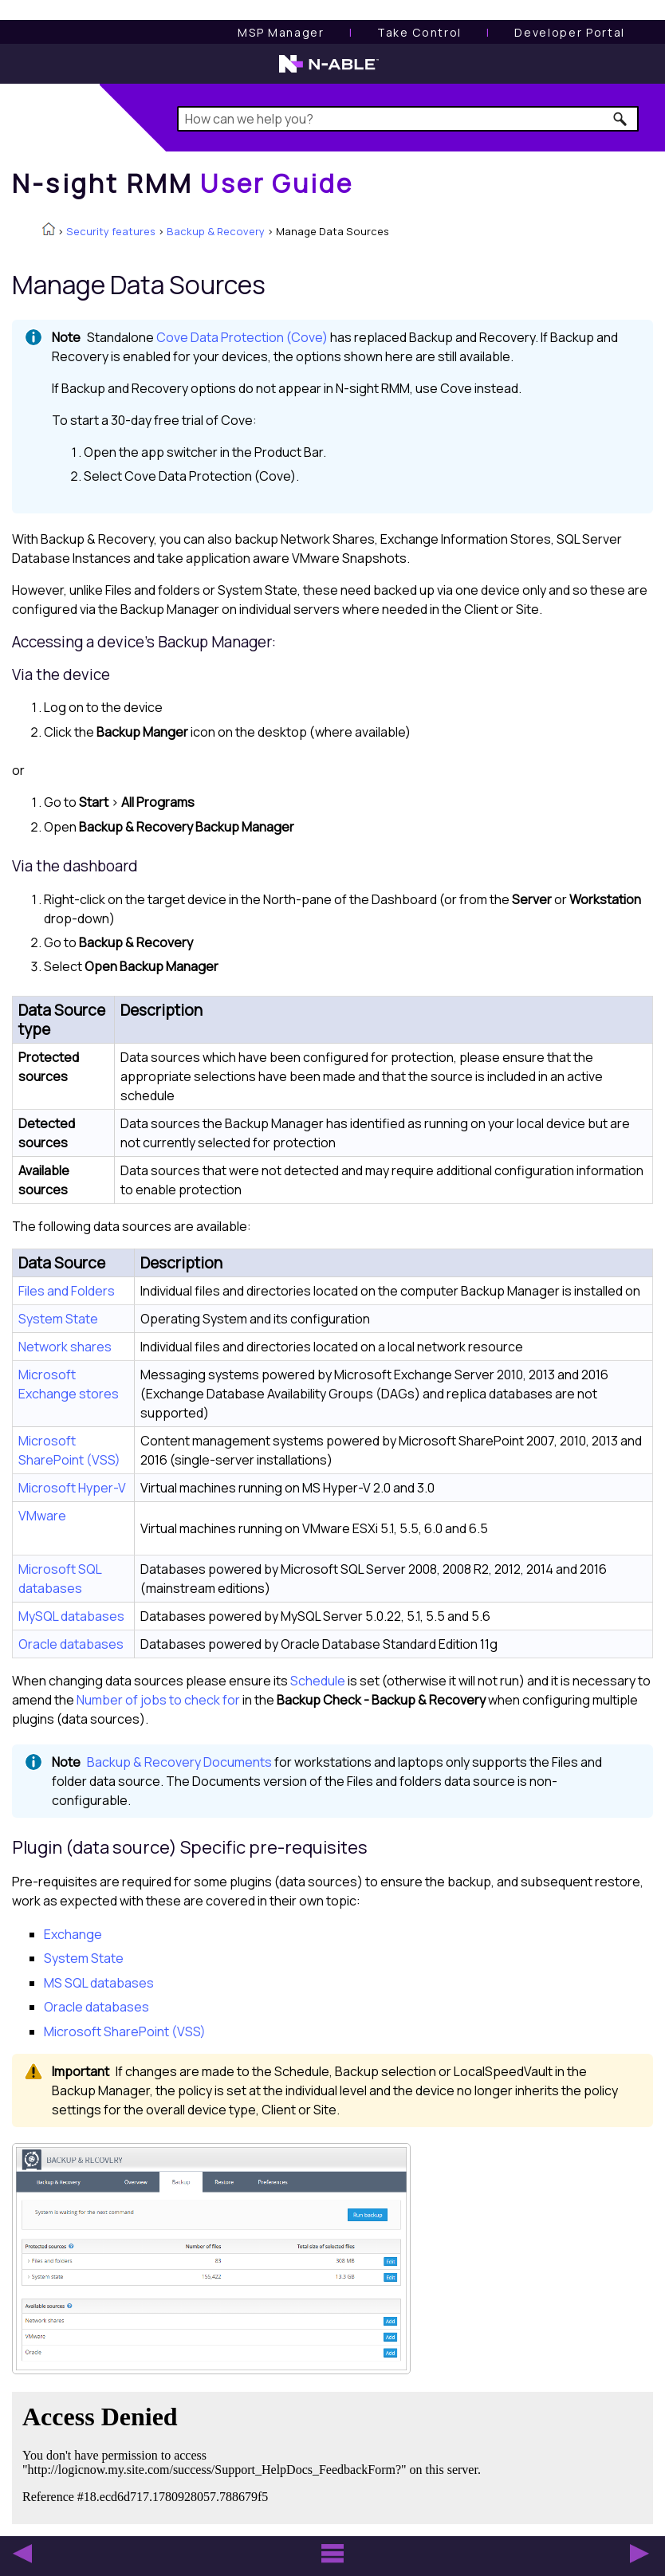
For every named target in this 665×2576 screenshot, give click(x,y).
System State (58, 1318)
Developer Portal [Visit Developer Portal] (569, 32)
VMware (42, 1515)
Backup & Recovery (216, 231)
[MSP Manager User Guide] (281, 32)
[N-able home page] (329, 71)
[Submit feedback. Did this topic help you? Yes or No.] (255, 2455)
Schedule (317, 1680)
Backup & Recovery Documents (179, 1762)
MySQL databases (71, 1616)
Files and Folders (66, 1291)
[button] (621, 119)
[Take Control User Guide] (419, 32)
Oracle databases (71, 1644)
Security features (110, 231)
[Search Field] (408, 119)
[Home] (182, 183)
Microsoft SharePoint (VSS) (125, 2031)
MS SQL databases (99, 1983)
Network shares (65, 1346)
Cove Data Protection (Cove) (242, 337)
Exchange (73, 1934)
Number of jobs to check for (158, 1700)
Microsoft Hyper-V (72, 1487)
